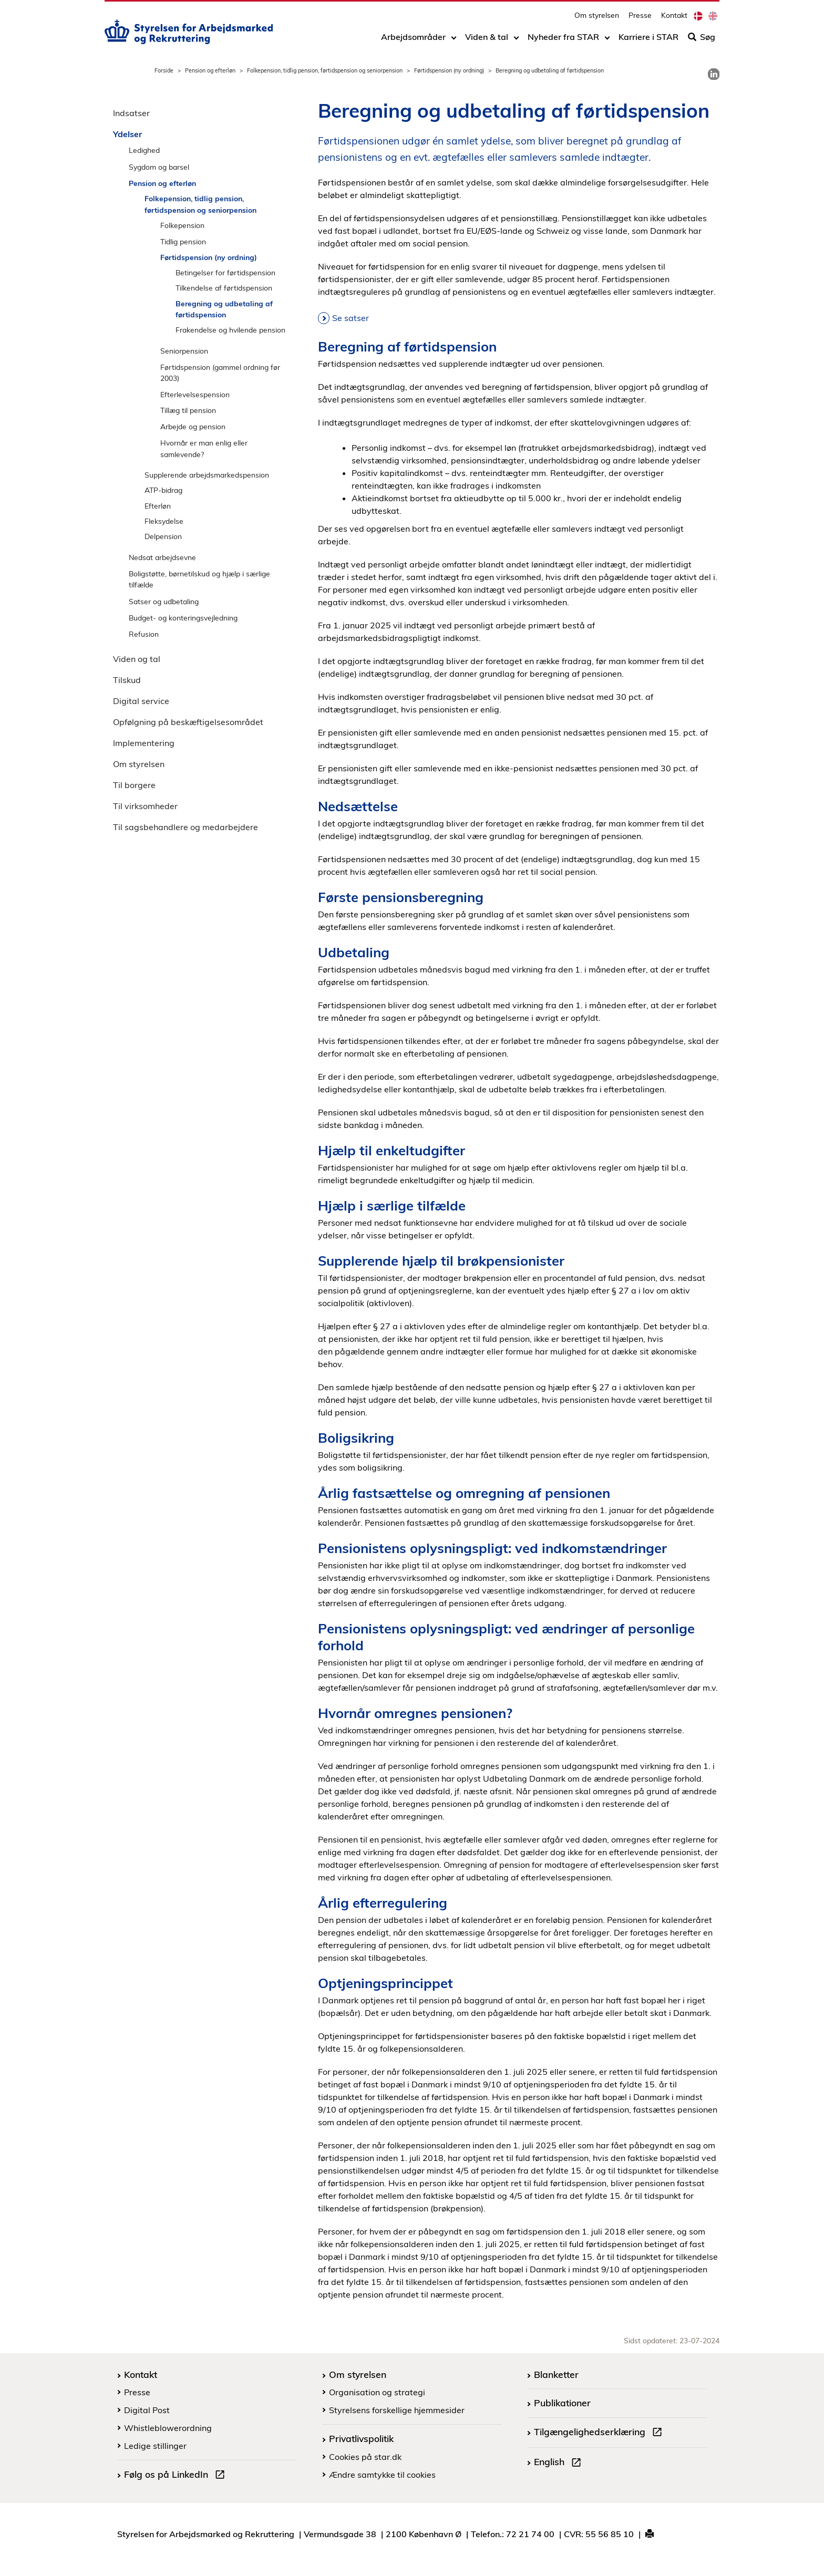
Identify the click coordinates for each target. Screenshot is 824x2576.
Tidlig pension (183, 241)
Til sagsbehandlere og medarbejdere (185, 827)
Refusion (144, 633)
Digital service (141, 701)
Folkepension (182, 225)
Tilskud (127, 680)
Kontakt (674, 18)
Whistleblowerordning (168, 2428)
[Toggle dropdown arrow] (454, 40)
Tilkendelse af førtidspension (224, 287)
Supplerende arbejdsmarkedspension (207, 474)
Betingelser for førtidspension (225, 272)
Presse (640, 18)
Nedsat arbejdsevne (162, 557)
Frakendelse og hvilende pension (230, 329)
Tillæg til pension (188, 410)
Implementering (143, 743)
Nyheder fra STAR (563, 40)
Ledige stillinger (155, 2445)
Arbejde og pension (192, 426)
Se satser (350, 318)
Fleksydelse (164, 520)
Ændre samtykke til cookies (382, 2474)
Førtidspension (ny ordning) (449, 70)
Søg (701, 40)
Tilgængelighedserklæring (600, 2433)
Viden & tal (486, 40)
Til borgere (134, 785)
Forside (163, 70)
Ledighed (144, 150)
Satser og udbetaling (164, 601)
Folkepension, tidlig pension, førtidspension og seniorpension (325, 70)
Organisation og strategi (377, 2392)
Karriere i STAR (648, 40)
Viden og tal (136, 659)
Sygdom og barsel (159, 166)
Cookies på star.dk (365, 2456)
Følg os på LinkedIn (176, 2475)
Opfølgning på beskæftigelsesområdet (188, 722)
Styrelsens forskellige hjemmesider (397, 2410)
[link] (713, 74)
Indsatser (131, 113)
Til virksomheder (145, 806)
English (559, 2463)
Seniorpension (184, 350)
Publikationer (562, 2402)
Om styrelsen (596, 18)
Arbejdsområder (413, 40)
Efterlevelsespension (195, 394)
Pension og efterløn (210, 70)
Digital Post (147, 2410)
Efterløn (158, 505)
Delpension (163, 536)
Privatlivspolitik (361, 2438)
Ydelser (127, 134)
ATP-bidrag (163, 489)
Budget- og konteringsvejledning (183, 617)
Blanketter (556, 2374)
